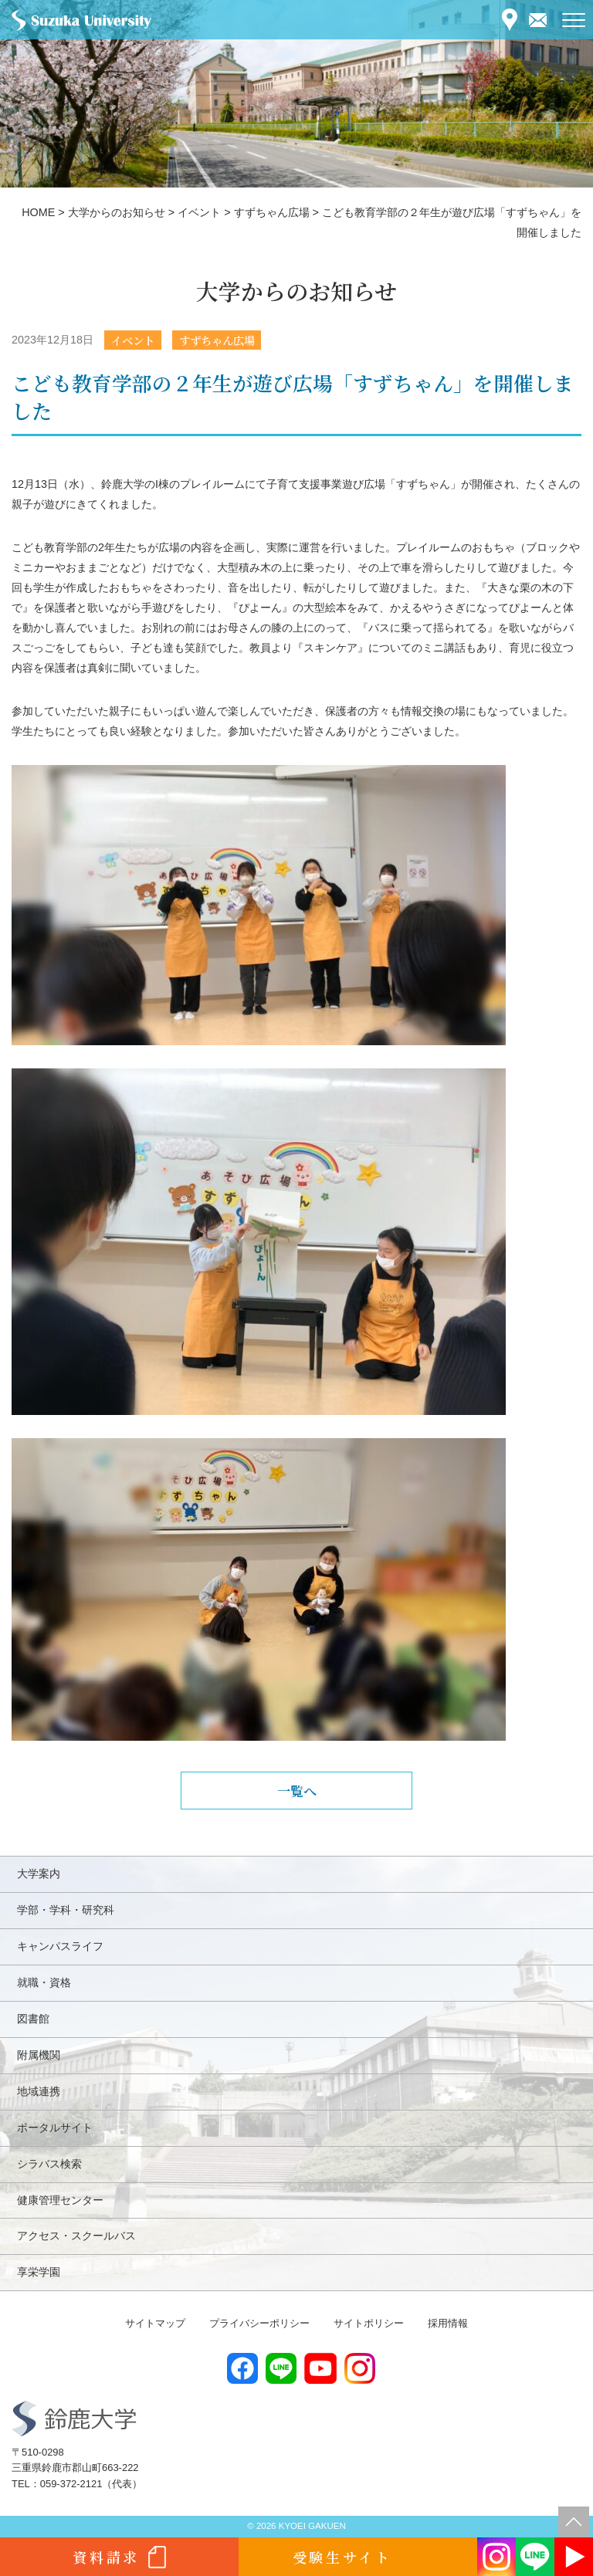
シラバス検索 (49, 2164)
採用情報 (448, 2323)
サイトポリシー (369, 2323)
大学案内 (38, 1873)
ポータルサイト (55, 2127)
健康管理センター (60, 2200)
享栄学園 (38, 2272)
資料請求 (106, 2557)
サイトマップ (155, 2323)
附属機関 (38, 2055)
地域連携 (38, 2091)
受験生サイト (342, 2557)
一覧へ (297, 1790)
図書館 (33, 2018)
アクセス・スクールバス (76, 2235)
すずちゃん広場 (217, 340)
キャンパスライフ (60, 1946)
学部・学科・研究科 (65, 1910)
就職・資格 (44, 1982)
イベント (132, 340)
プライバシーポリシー (259, 2323)
